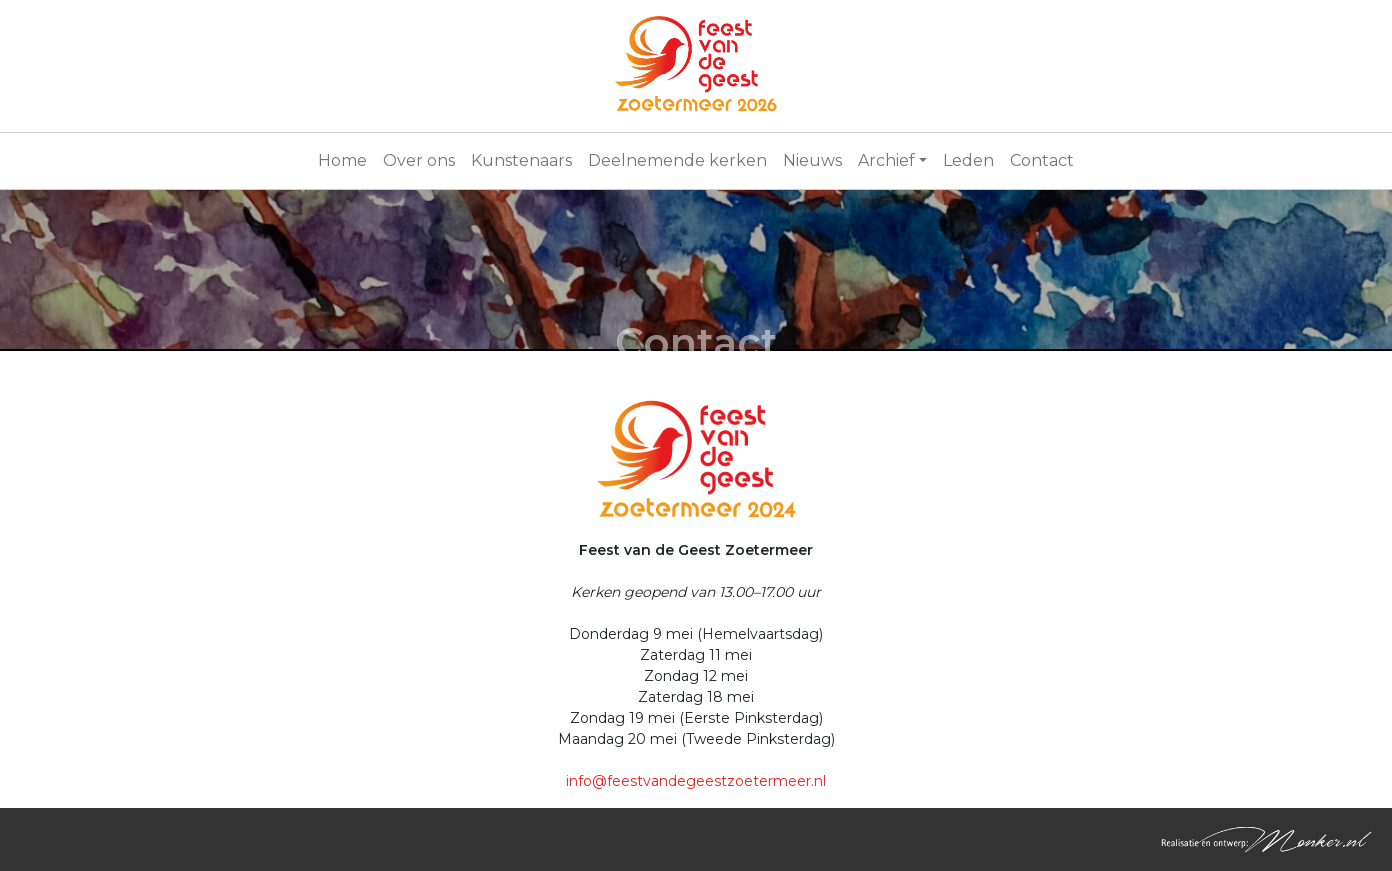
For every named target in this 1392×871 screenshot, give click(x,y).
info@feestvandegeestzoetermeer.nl (696, 781)
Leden (968, 160)
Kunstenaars (521, 160)
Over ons (419, 160)
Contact (1042, 160)
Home (342, 160)
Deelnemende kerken (677, 160)
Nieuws (812, 160)
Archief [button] (886, 160)
